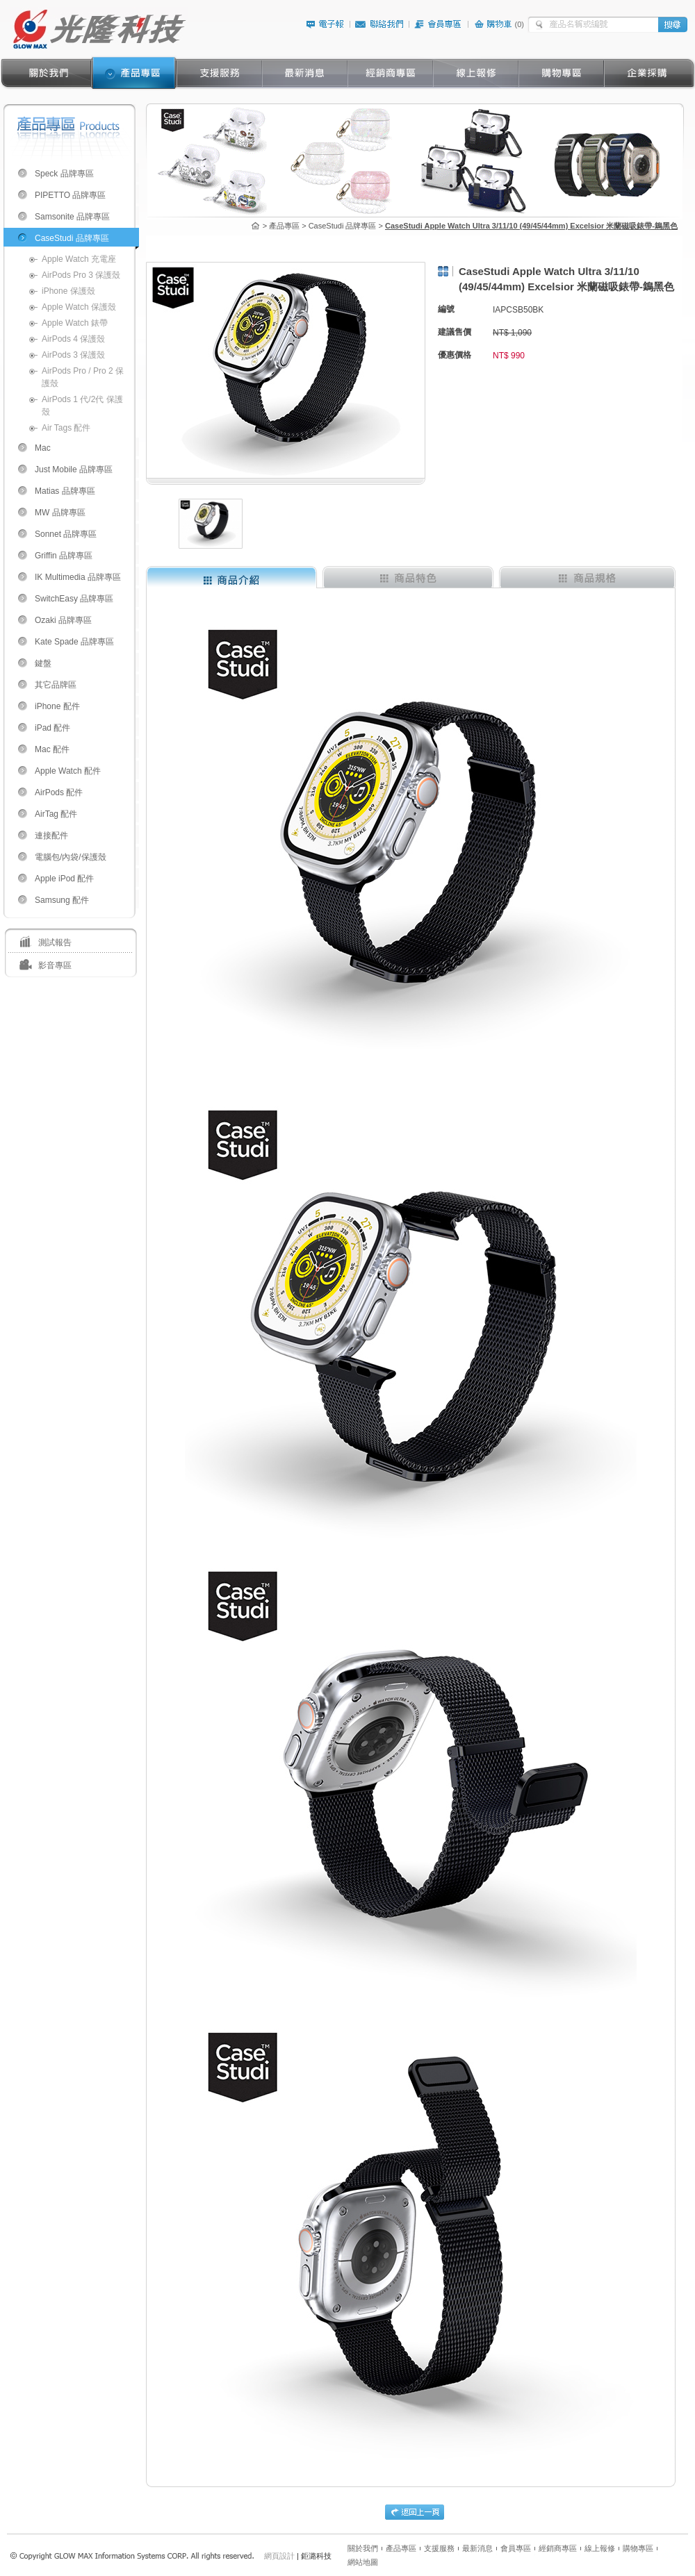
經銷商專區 (558, 2548)
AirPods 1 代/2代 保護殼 (82, 405)
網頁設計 (279, 2556)
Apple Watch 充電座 (79, 259)
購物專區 (638, 2548)
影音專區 (55, 965)
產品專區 (401, 2548)
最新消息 (477, 2548)
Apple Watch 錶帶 (75, 323)
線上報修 (599, 2548)
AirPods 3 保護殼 (73, 355)
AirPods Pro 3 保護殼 (81, 275)
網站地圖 (363, 2562)
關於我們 (363, 2548)
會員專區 (515, 2548)
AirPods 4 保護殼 (73, 339)
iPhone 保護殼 (68, 291)
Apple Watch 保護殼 (79, 307)
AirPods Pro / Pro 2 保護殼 (83, 377)
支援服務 (439, 2548)
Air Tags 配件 (66, 428)
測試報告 (55, 942)
